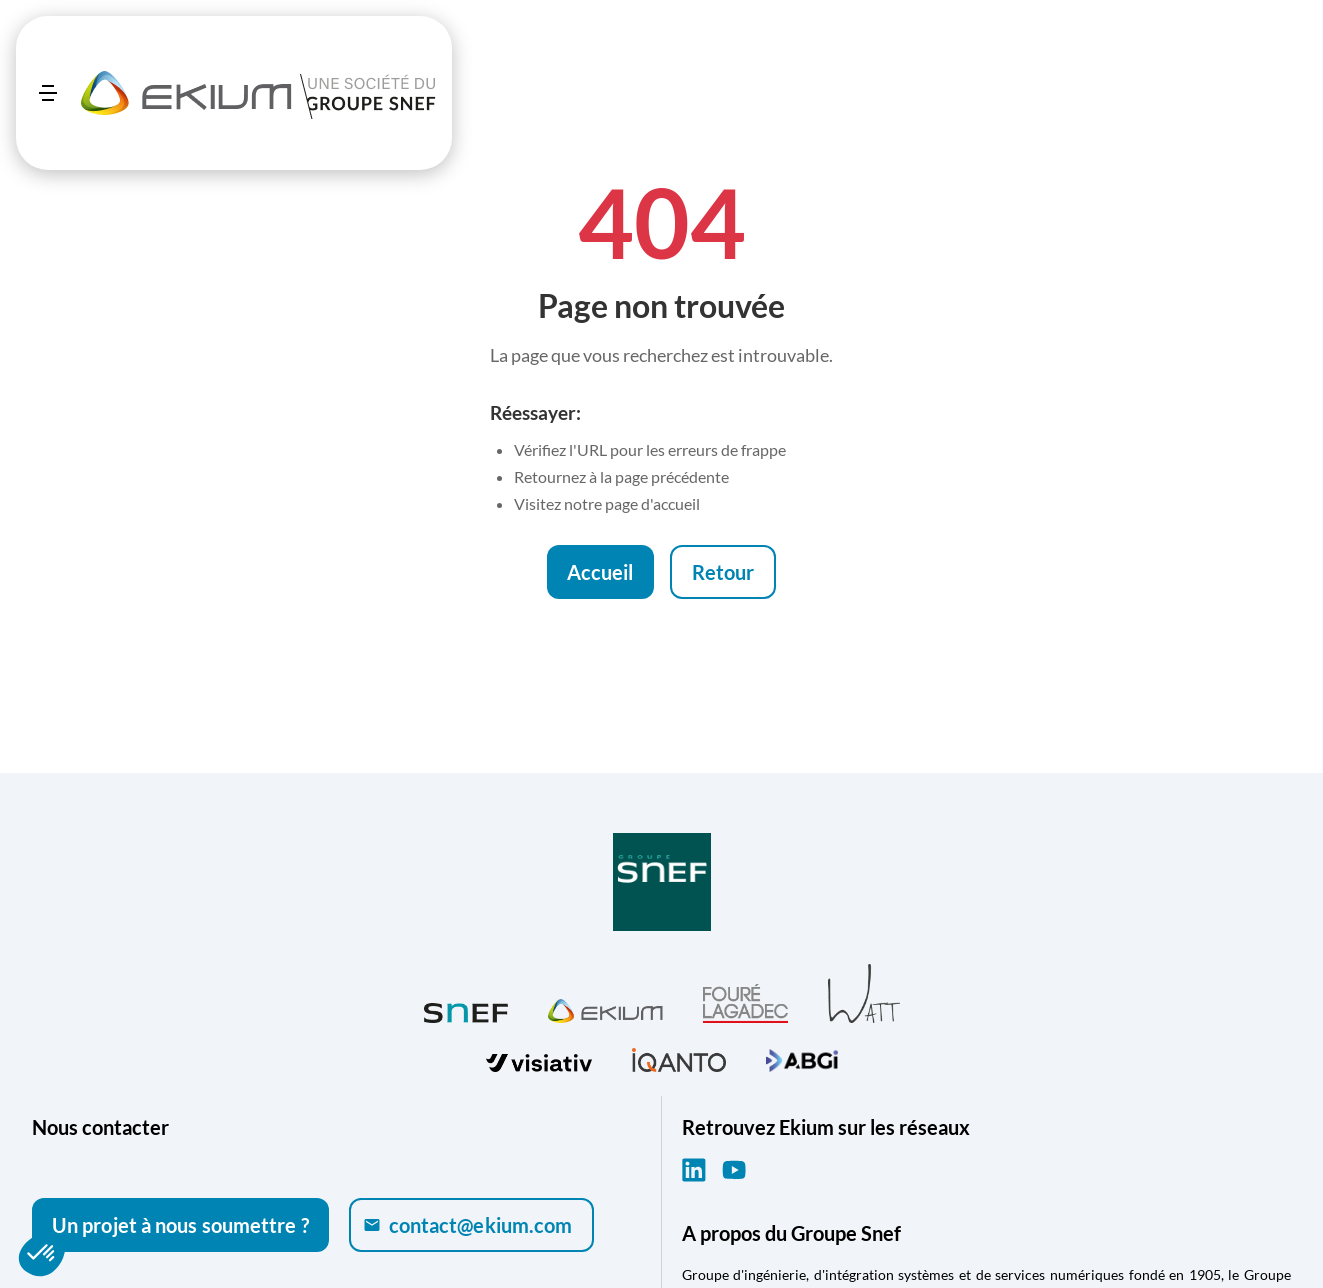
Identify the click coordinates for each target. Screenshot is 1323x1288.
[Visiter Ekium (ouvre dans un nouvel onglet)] (605, 1008)
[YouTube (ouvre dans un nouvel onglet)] (734, 1170)
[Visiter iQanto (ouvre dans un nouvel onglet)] (679, 1057)
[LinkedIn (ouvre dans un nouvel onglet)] (694, 1170)
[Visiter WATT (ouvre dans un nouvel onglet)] (864, 992)
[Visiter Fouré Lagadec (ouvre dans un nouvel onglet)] (745, 1003)
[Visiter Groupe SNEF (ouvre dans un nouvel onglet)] (662, 883)
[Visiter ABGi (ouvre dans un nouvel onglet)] (802, 1058)
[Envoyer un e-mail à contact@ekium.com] (472, 1225)
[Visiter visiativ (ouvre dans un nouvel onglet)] (539, 1058)
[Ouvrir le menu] (48, 93)
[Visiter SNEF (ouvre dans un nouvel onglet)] (466, 1008)
